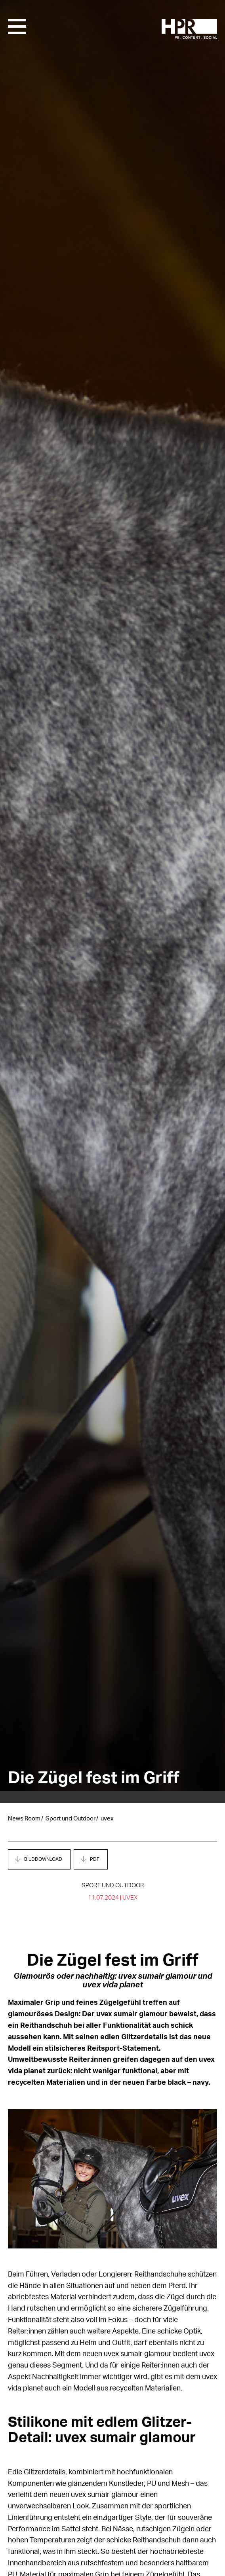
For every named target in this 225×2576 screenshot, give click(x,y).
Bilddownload (43, 1859)
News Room (24, 1819)
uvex (107, 1819)
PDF (94, 1859)
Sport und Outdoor (70, 1819)
